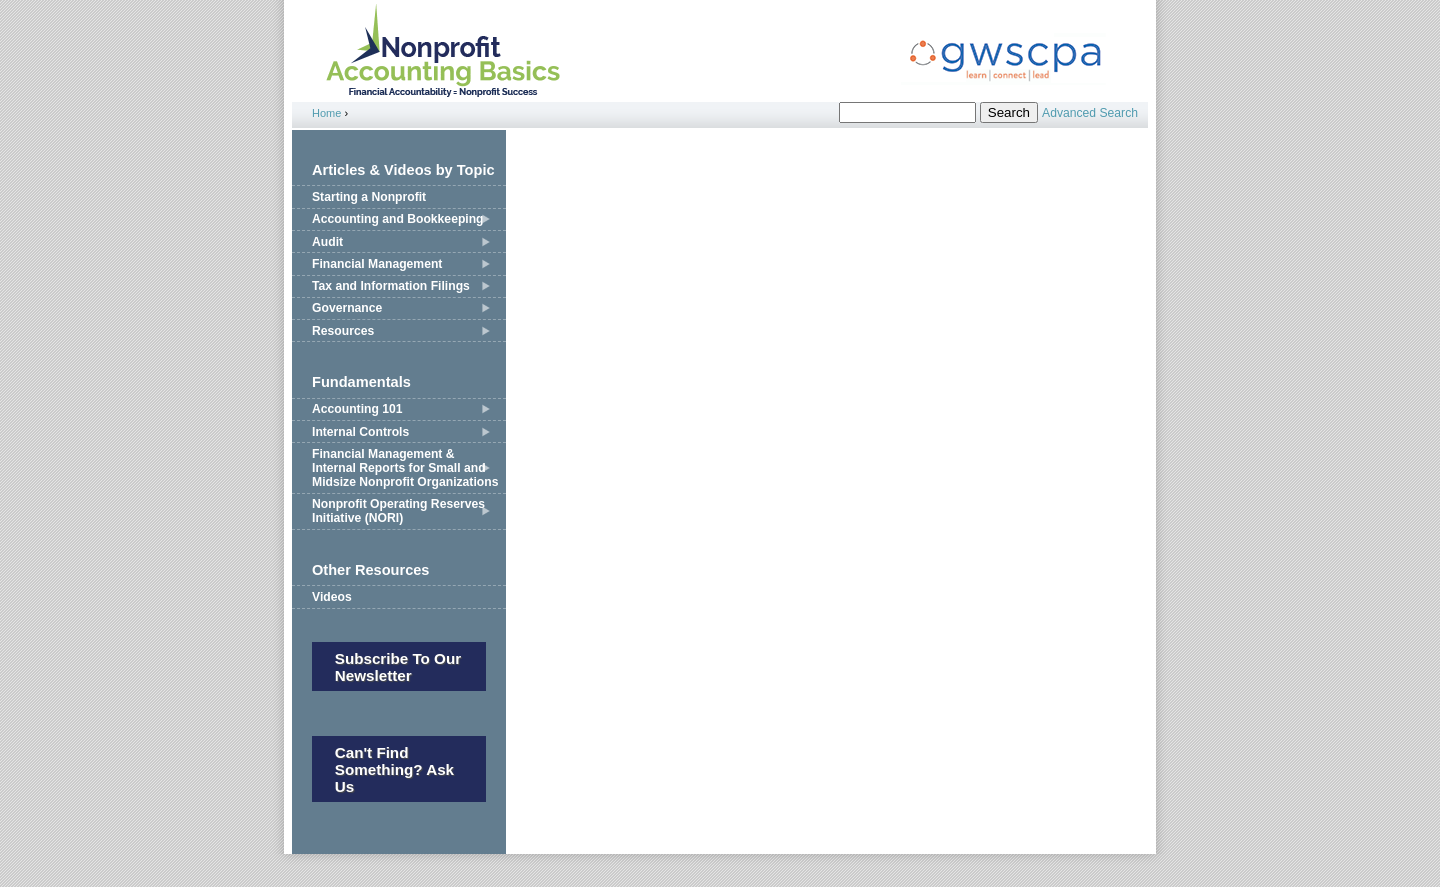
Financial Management (377, 264)
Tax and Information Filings (391, 286)
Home (326, 113)
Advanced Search (1090, 113)
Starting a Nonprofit (369, 197)
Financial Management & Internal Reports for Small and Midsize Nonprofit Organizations (405, 468)
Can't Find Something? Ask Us (394, 769)
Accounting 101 (357, 409)
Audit (327, 242)
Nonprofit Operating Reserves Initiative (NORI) (398, 511)
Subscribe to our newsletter (398, 667)
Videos (332, 597)
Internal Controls (360, 432)
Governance (347, 308)
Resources (343, 331)
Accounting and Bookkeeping (398, 219)
